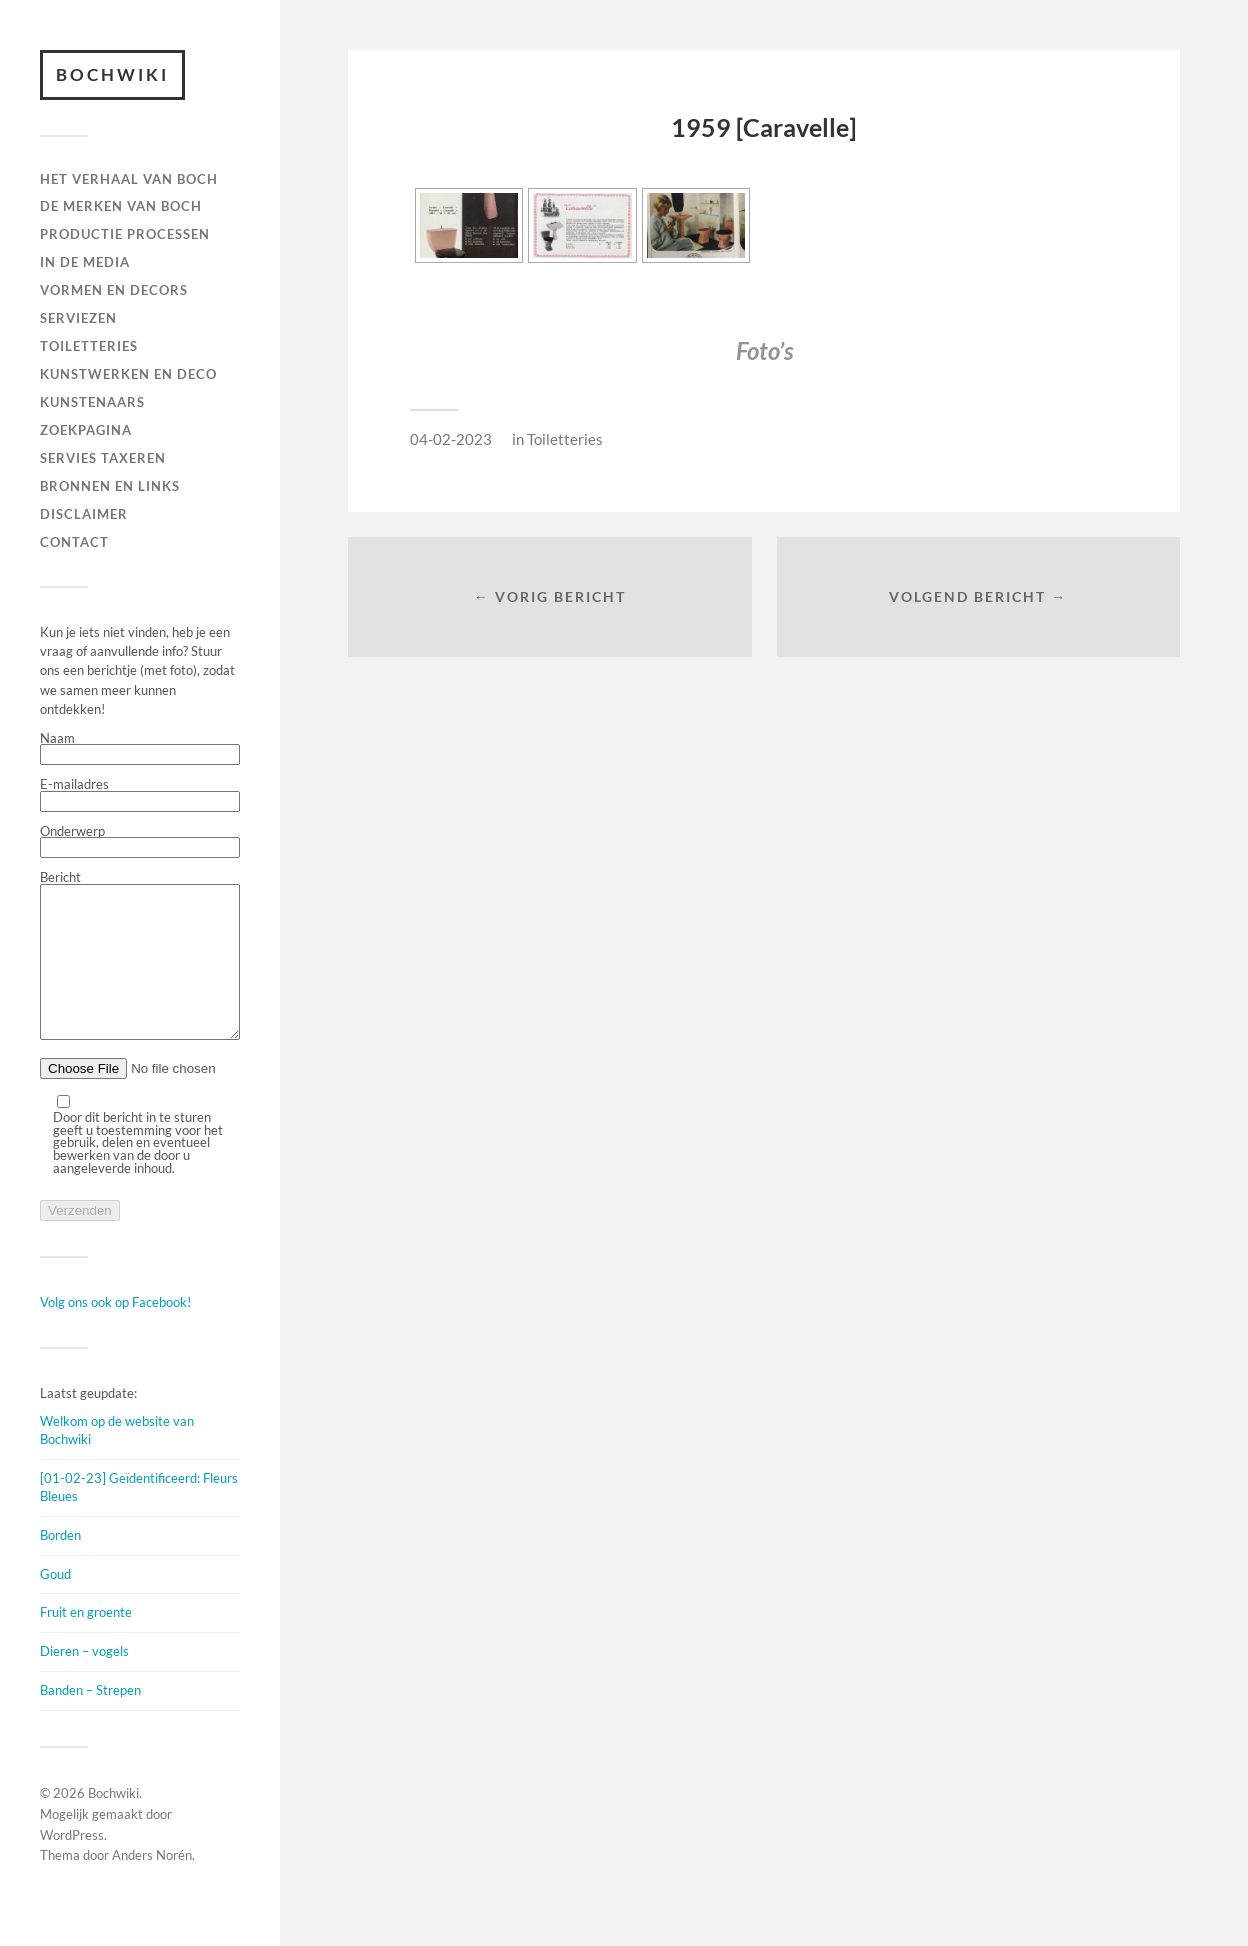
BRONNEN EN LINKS (110, 486)
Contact (74, 542)
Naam (140, 749)
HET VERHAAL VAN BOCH (129, 179)
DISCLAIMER (84, 514)
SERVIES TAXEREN (103, 458)
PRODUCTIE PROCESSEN (125, 234)
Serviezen (78, 318)
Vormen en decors (114, 290)
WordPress (72, 1865)
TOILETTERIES (89, 346)
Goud (55, 1604)
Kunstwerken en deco (128, 374)
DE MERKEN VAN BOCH (121, 206)
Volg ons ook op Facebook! (115, 1332)
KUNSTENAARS (92, 402)
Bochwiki (112, 74)
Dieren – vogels (84, 1681)
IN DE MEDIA (85, 262)
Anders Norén (152, 1885)
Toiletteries (565, 439)
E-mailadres (140, 795)
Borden (60, 1565)
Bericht (140, 971)
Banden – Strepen (90, 1720)
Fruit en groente (86, 1642)
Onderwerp (140, 842)
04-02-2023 (451, 439)
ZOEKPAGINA (86, 430)
